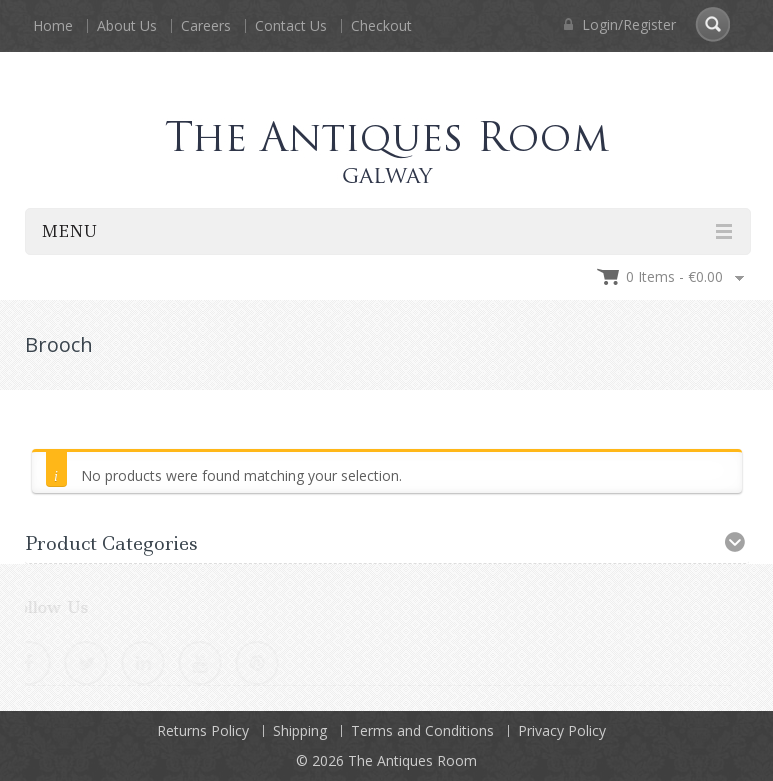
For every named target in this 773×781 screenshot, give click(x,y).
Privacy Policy (562, 730)
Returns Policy (203, 730)
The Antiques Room (412, 760)
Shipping (300, 730)
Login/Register (620, 24)
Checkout (381, 25)
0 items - (674, 276)
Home (53, 25)
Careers (206, 25)
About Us (127, 25)
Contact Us (291, 25)
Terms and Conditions (422, 730)
